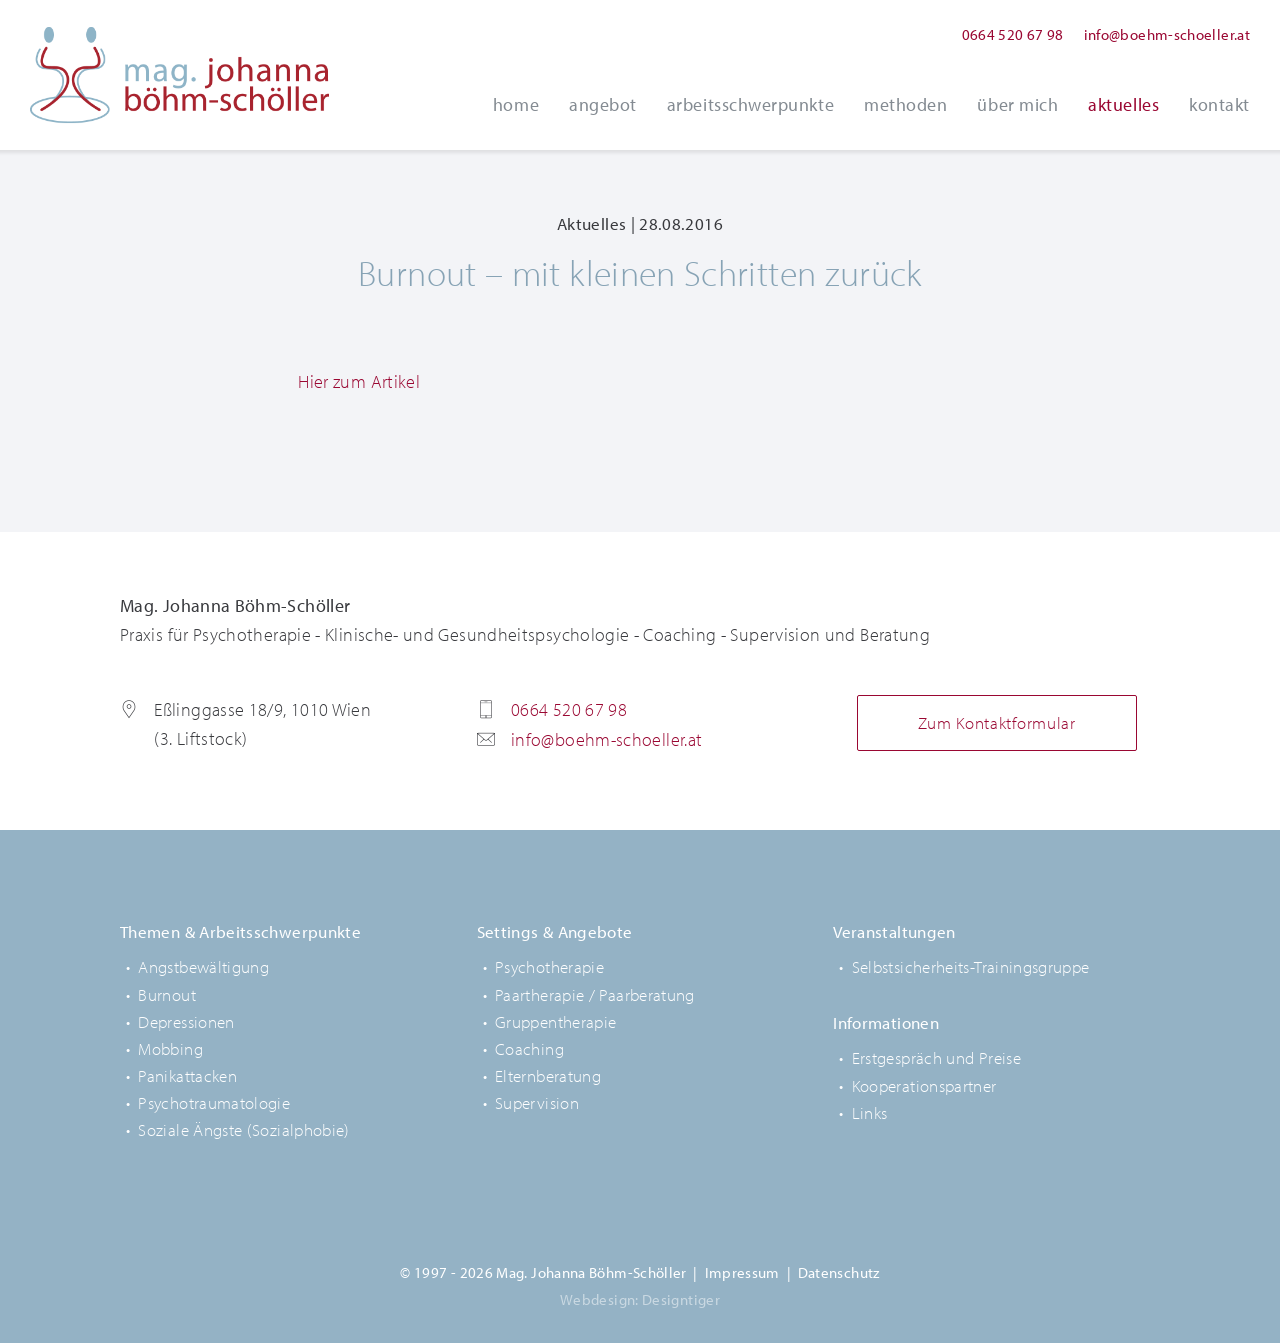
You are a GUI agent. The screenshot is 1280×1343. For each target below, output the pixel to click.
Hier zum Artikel (359, 381)
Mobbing (170, 1048)
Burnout (167, 994)
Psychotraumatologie (214, 1102)
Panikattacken (187, 1075)
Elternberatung (548, 1075)
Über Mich (1017, 104)
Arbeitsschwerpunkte (750, 104)
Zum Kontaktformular (997, 722)
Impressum (742, 1272)
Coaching (529, 1048)
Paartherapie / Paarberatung (595, 994)
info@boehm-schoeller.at (1167, 34)
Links (870, 1112)
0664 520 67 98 (1013, 34)
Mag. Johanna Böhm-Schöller (180, 75)
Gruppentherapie (555, 1021)
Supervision (537, 1102)
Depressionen (186, 1021)
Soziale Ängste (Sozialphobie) (243, 1129)
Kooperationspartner (924, 1085)
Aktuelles (1123, 104)
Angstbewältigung (203, 966)
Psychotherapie (549, 966)
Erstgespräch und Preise (936, 1057)
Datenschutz (839, 1272)
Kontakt (1219, 104)
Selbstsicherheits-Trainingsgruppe (971, 966)
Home (516, 104)
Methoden (905, 104)
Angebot (603, 104)
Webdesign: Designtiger (640, 1299)
